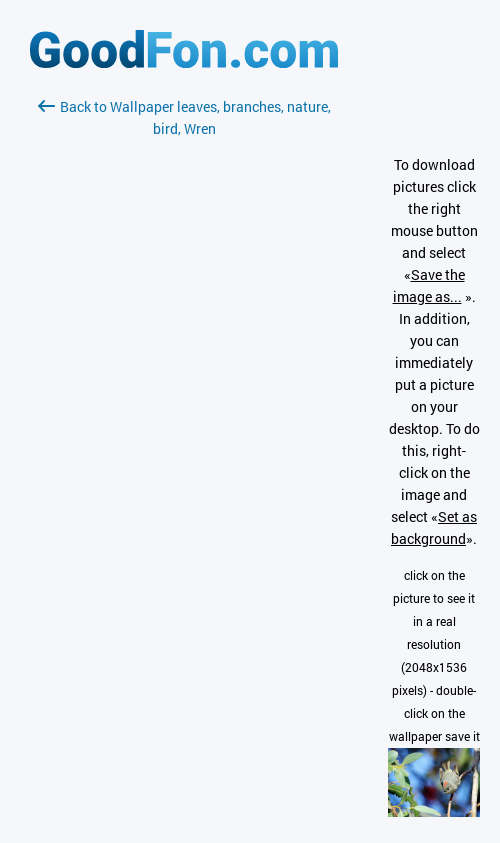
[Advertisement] (184, 377)
